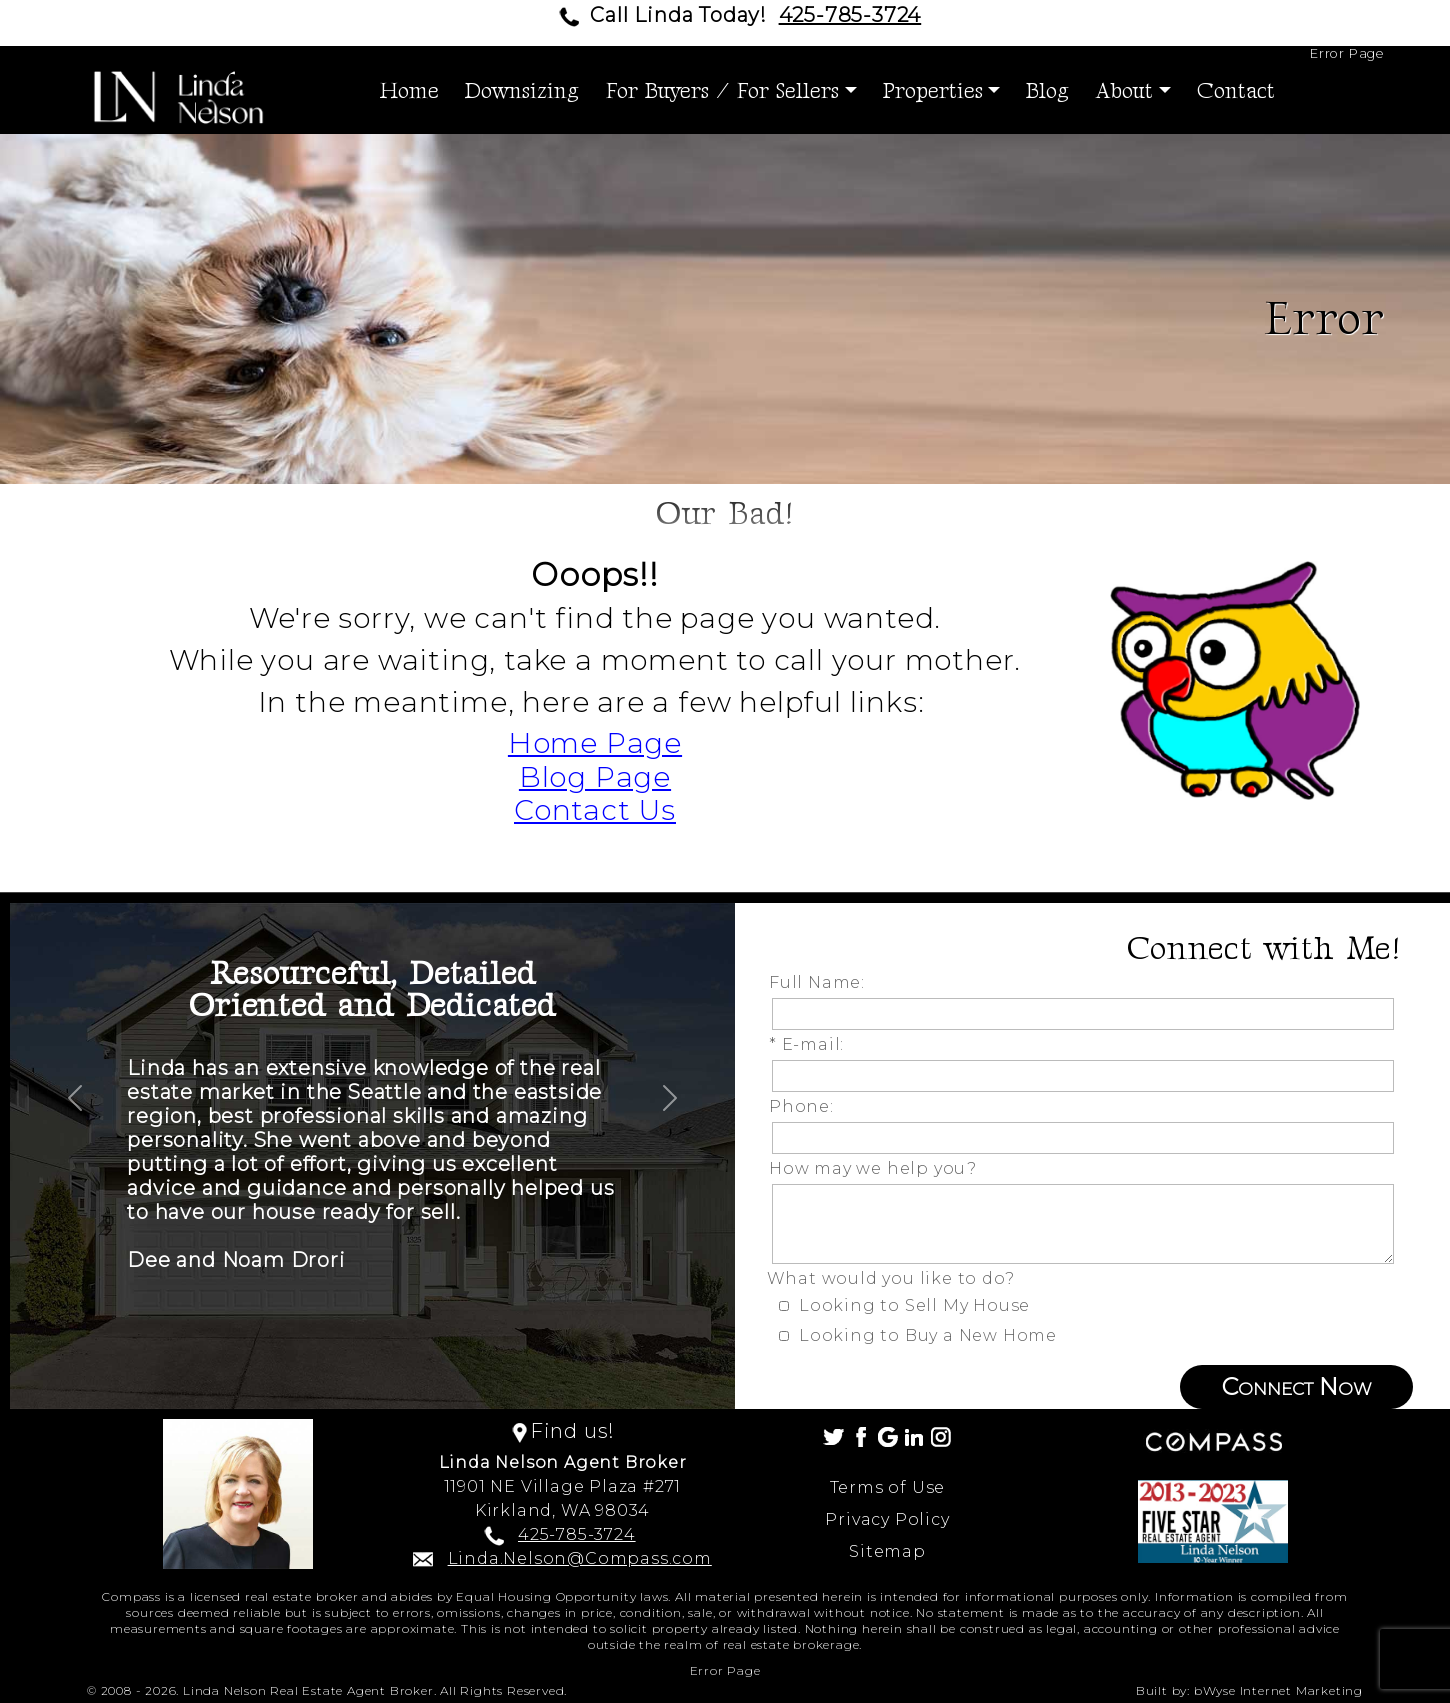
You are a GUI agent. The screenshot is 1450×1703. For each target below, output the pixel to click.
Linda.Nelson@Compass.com (580, 1558)
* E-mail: (811, 1044)
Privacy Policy (887, 1519)
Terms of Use (888, 1487)
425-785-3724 (850, 15)
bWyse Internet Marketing (1278, 1690)
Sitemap (887, 1551)
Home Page (595, 743)
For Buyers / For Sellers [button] (722, 91)
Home (409, 91)
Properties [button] (933, 91)
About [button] (1124, 91)
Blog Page (595, 777)
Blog (1047, 91)
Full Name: (822, 982)
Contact (1236, 91)
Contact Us (595, 810)
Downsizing (522, 91)
